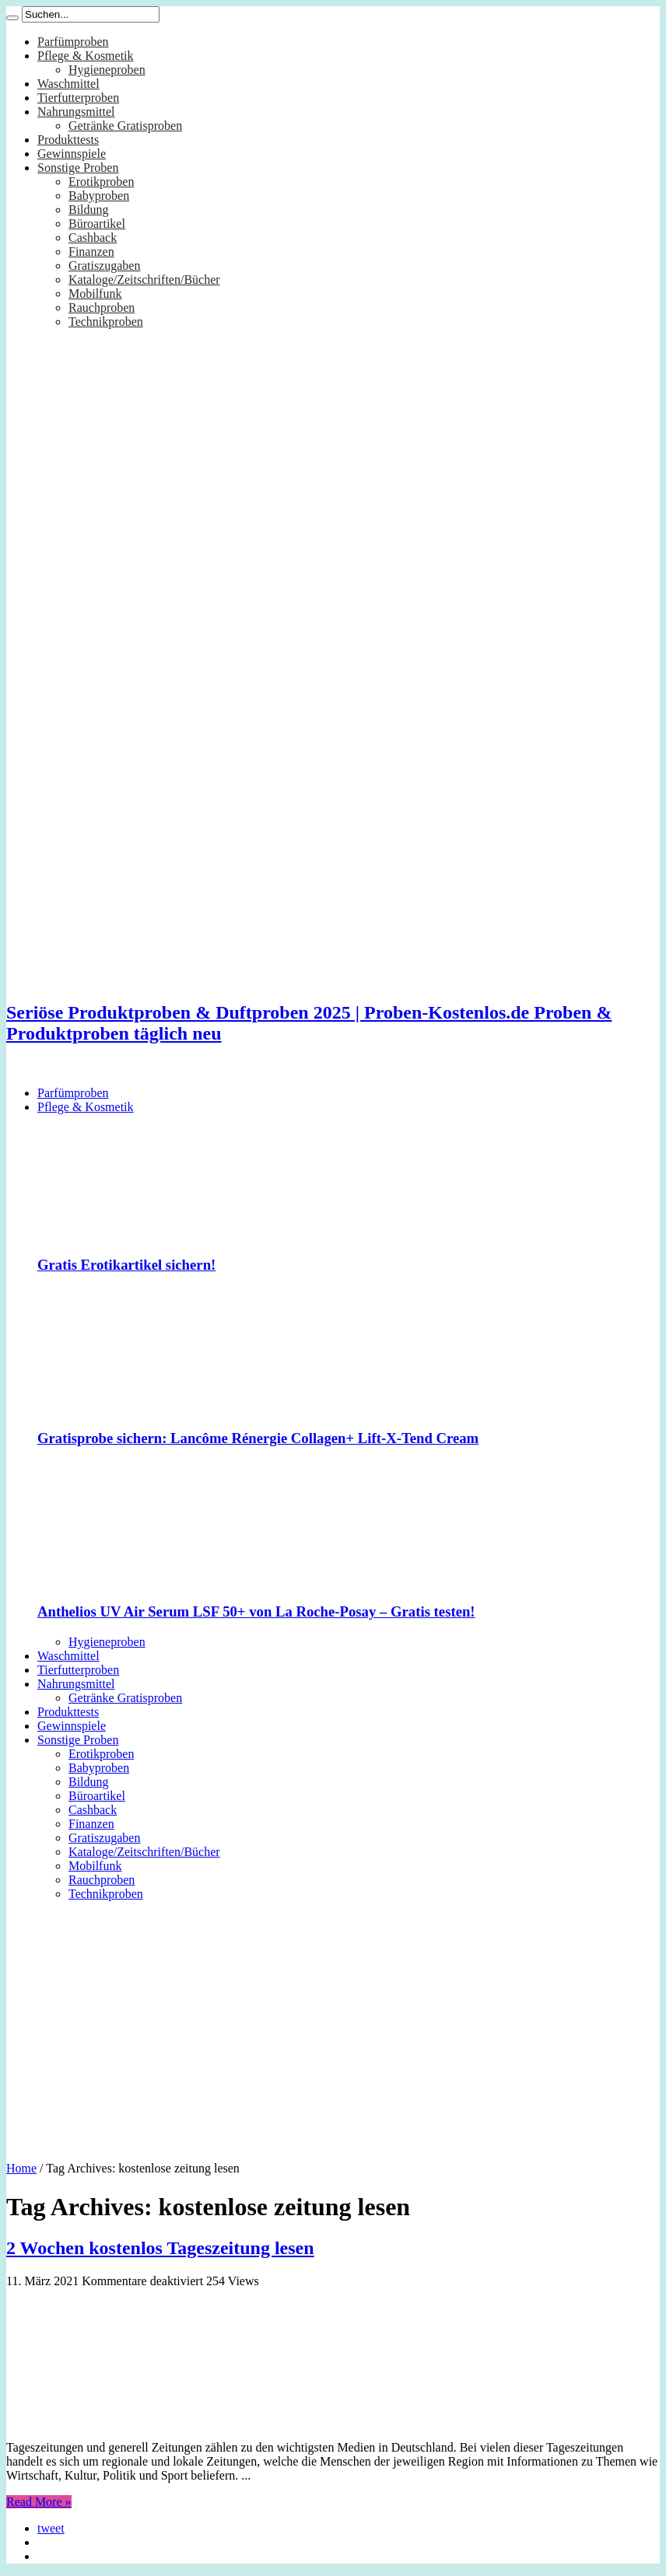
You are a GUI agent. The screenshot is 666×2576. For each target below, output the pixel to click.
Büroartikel (96, 223)
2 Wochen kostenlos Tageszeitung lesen (160, 2248)
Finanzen (91, 251)
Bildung (88, 209)
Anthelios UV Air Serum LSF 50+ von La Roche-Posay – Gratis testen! (256, 1611)
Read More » (39, 2501)
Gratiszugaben (104, 265)
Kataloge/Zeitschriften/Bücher (144, 279)
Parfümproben (73, 41)
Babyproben (98, 195)
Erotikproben (101, 181)
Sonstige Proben (77, 167)
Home (21, 2168)
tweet (51, 2528)
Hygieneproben (106, 69)
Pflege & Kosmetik (85, 55)
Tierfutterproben (78, 97)
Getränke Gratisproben (125, 125)
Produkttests (68, 139)
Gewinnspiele (71, 153)
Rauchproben (101, 307)
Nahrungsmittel (76, 111)
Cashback (92, 237)
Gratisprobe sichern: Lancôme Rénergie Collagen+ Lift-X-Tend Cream (257, 1438)
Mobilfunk (94, 293)
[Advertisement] (333, 2025)
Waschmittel (68, 83)
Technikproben (105, 321)
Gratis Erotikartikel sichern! (126, 1265)
